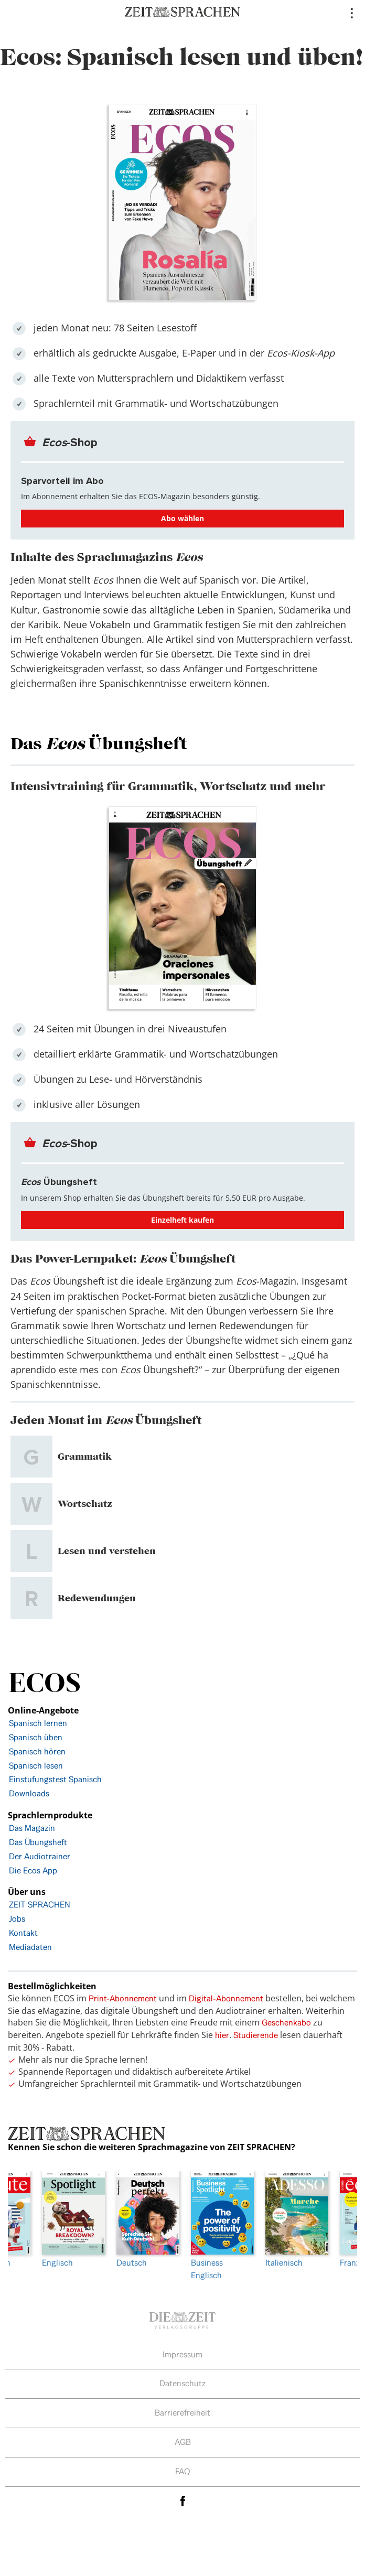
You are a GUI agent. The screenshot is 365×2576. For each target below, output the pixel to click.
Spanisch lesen (36, 1765)
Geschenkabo (286, 2022)
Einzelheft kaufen (182, 1220)
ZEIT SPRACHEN (39, 1904)
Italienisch (294, 2220)
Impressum (182, 2354)
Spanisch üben (35, 1737)
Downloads (29, 1793)
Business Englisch (220, 2226)
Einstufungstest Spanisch (55, 1779)
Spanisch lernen (38, 1723)
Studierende (255, 2035)
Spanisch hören (37, 1751)
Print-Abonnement (123, 1998)
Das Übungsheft (38, 1842)
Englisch (71, 2220)
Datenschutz (182, 2383)
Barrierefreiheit (182, 2412)
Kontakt (23, 1932)
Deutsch (145, 2220)
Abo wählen (182, 518)
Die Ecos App (33, 1870)
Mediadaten (30, 1947)
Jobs (17, 1918)
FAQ (182, 2471)
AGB (183, 2442)
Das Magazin (32, 1828)
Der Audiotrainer (39, 1856)
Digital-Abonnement (226, 1998)
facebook (182, 2501)
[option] (220, 2226)
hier (222, 2035)
